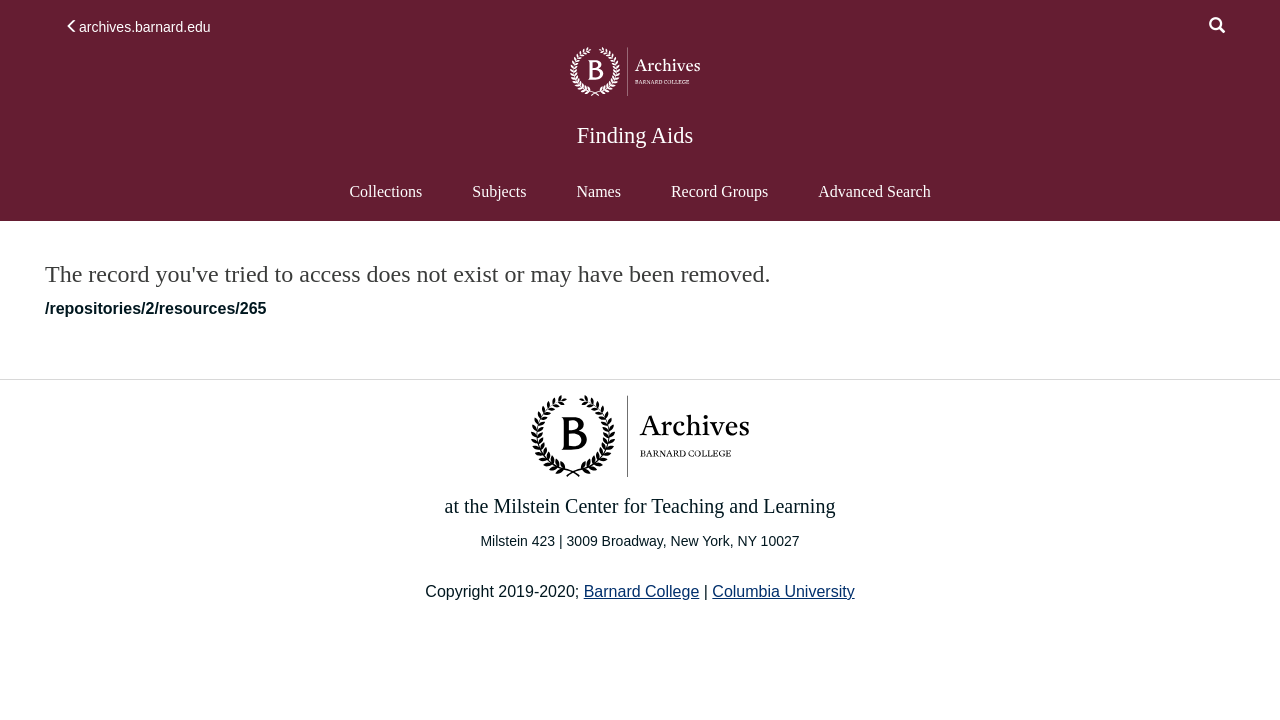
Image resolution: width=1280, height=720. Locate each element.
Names (598, 191)
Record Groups (719, 191)
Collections (385, 191)
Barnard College (642, 591)
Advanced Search (873, 201)
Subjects (499, 191)
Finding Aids (635, 135)
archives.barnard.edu (138, 27)
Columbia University (783, 591)
